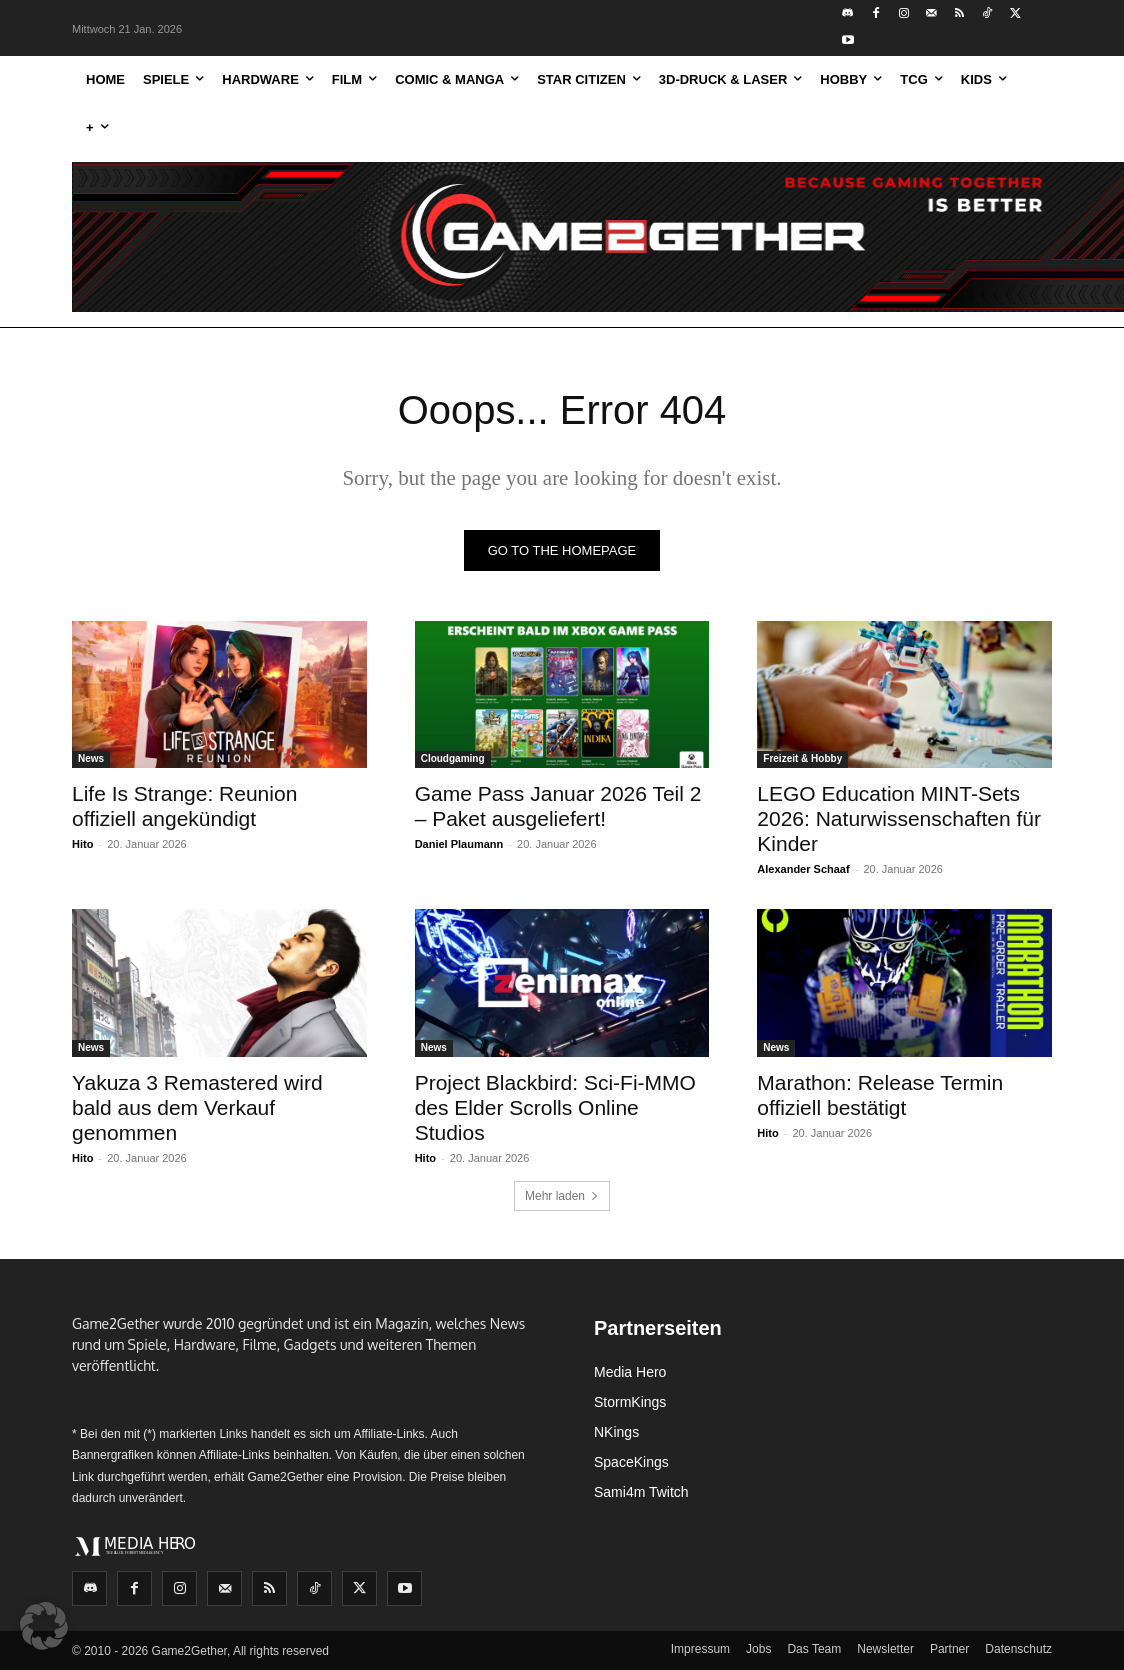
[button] (44, 1626)
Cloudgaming (453, 758)
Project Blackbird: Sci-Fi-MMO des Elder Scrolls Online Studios (555, 1106)
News (91, 758)
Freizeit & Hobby (802, 758)
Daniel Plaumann (459, 844)
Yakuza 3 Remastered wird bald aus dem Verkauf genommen (197, 1106)
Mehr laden (562, 1196)
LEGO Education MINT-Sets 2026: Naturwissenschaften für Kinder (899, 818)
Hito (82, 844)
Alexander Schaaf (803, 869)
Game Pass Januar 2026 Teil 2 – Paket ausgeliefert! (558, 806)
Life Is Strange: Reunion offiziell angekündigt (184, 806)
